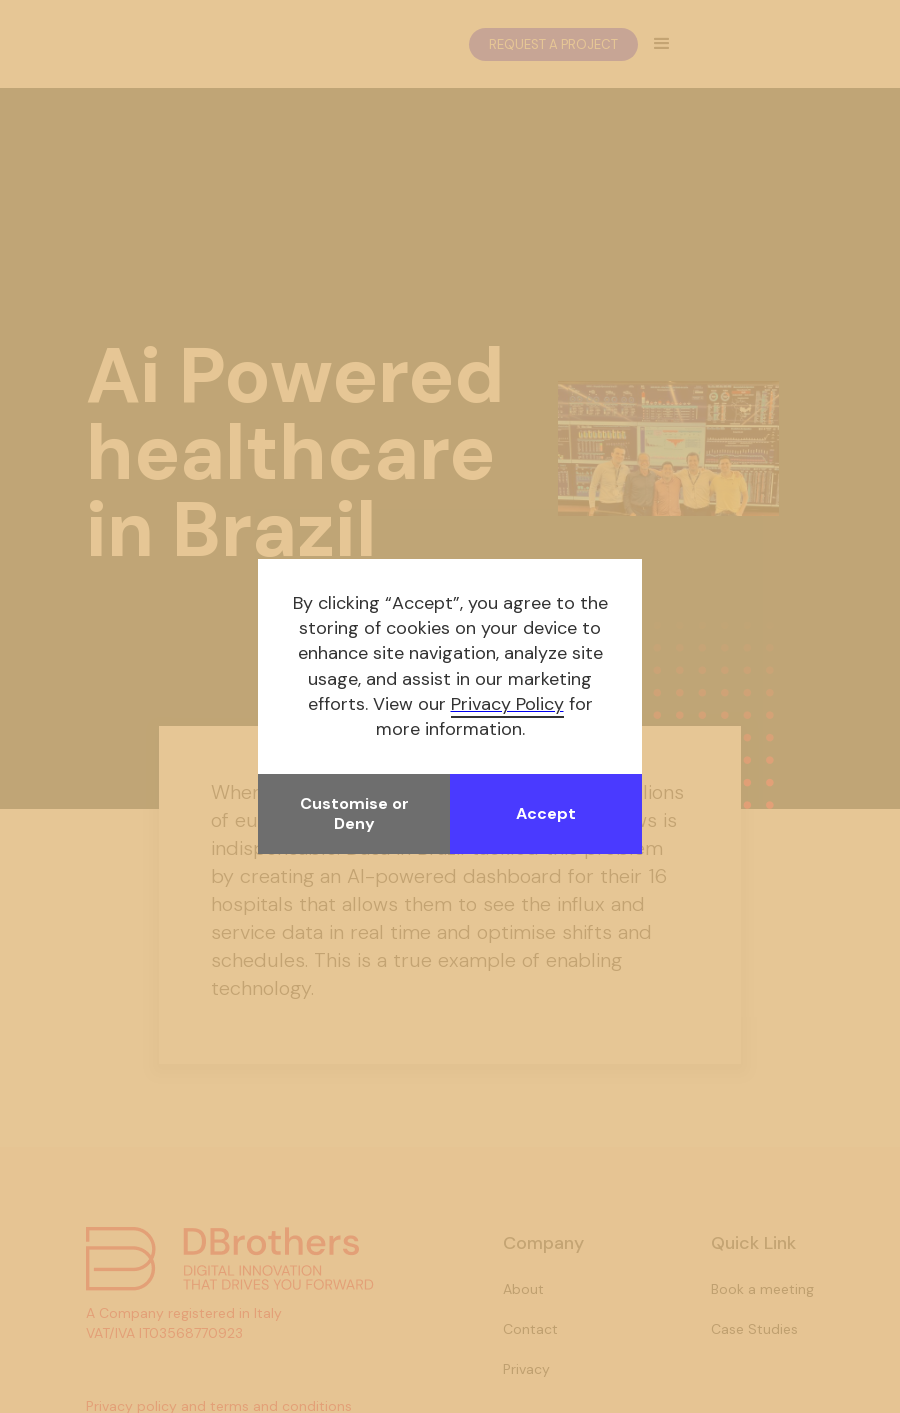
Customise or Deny (354, 813)
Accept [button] (546, 813)
